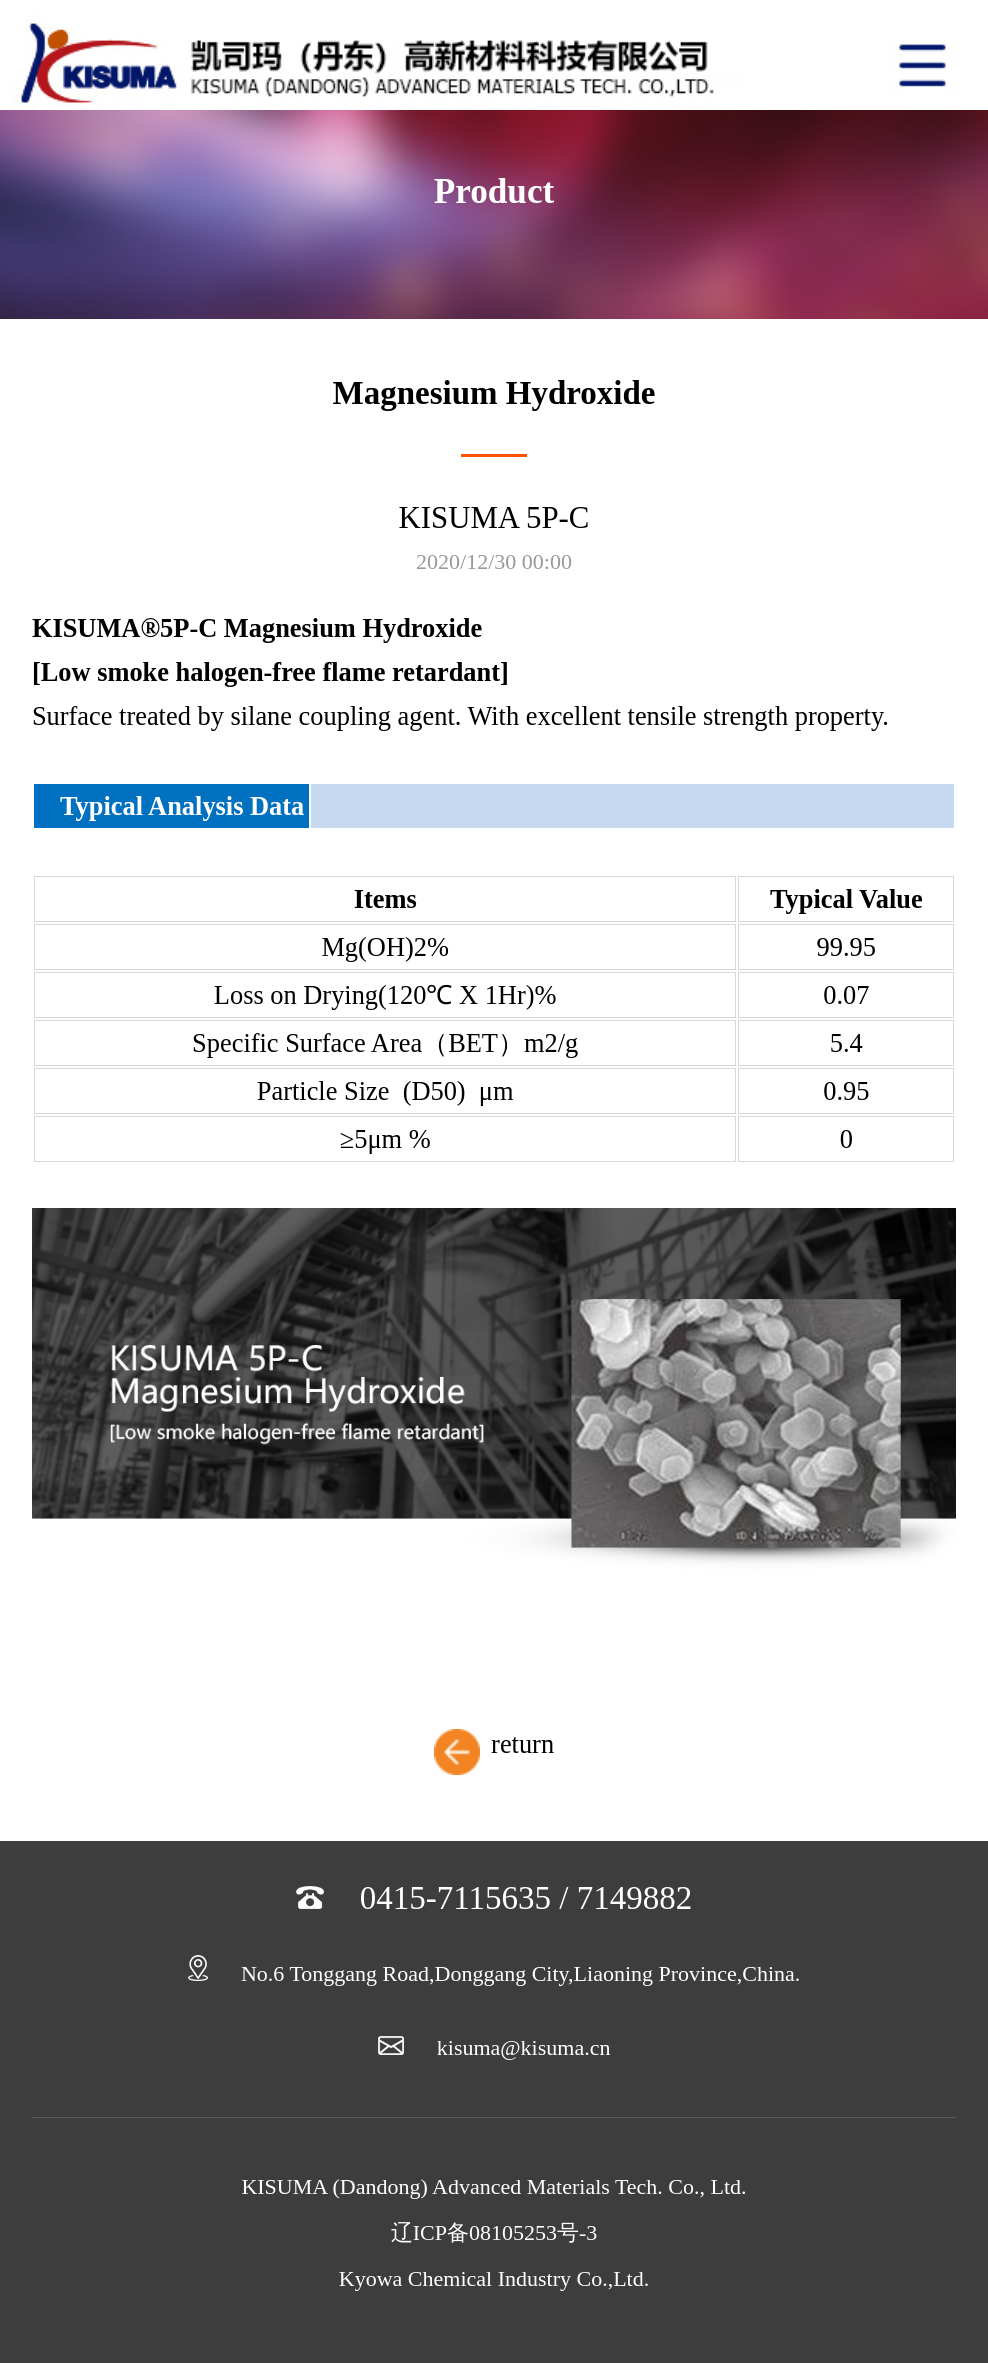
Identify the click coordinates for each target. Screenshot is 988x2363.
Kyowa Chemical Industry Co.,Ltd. (494, 2278)
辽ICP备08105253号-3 (494, 2232)
